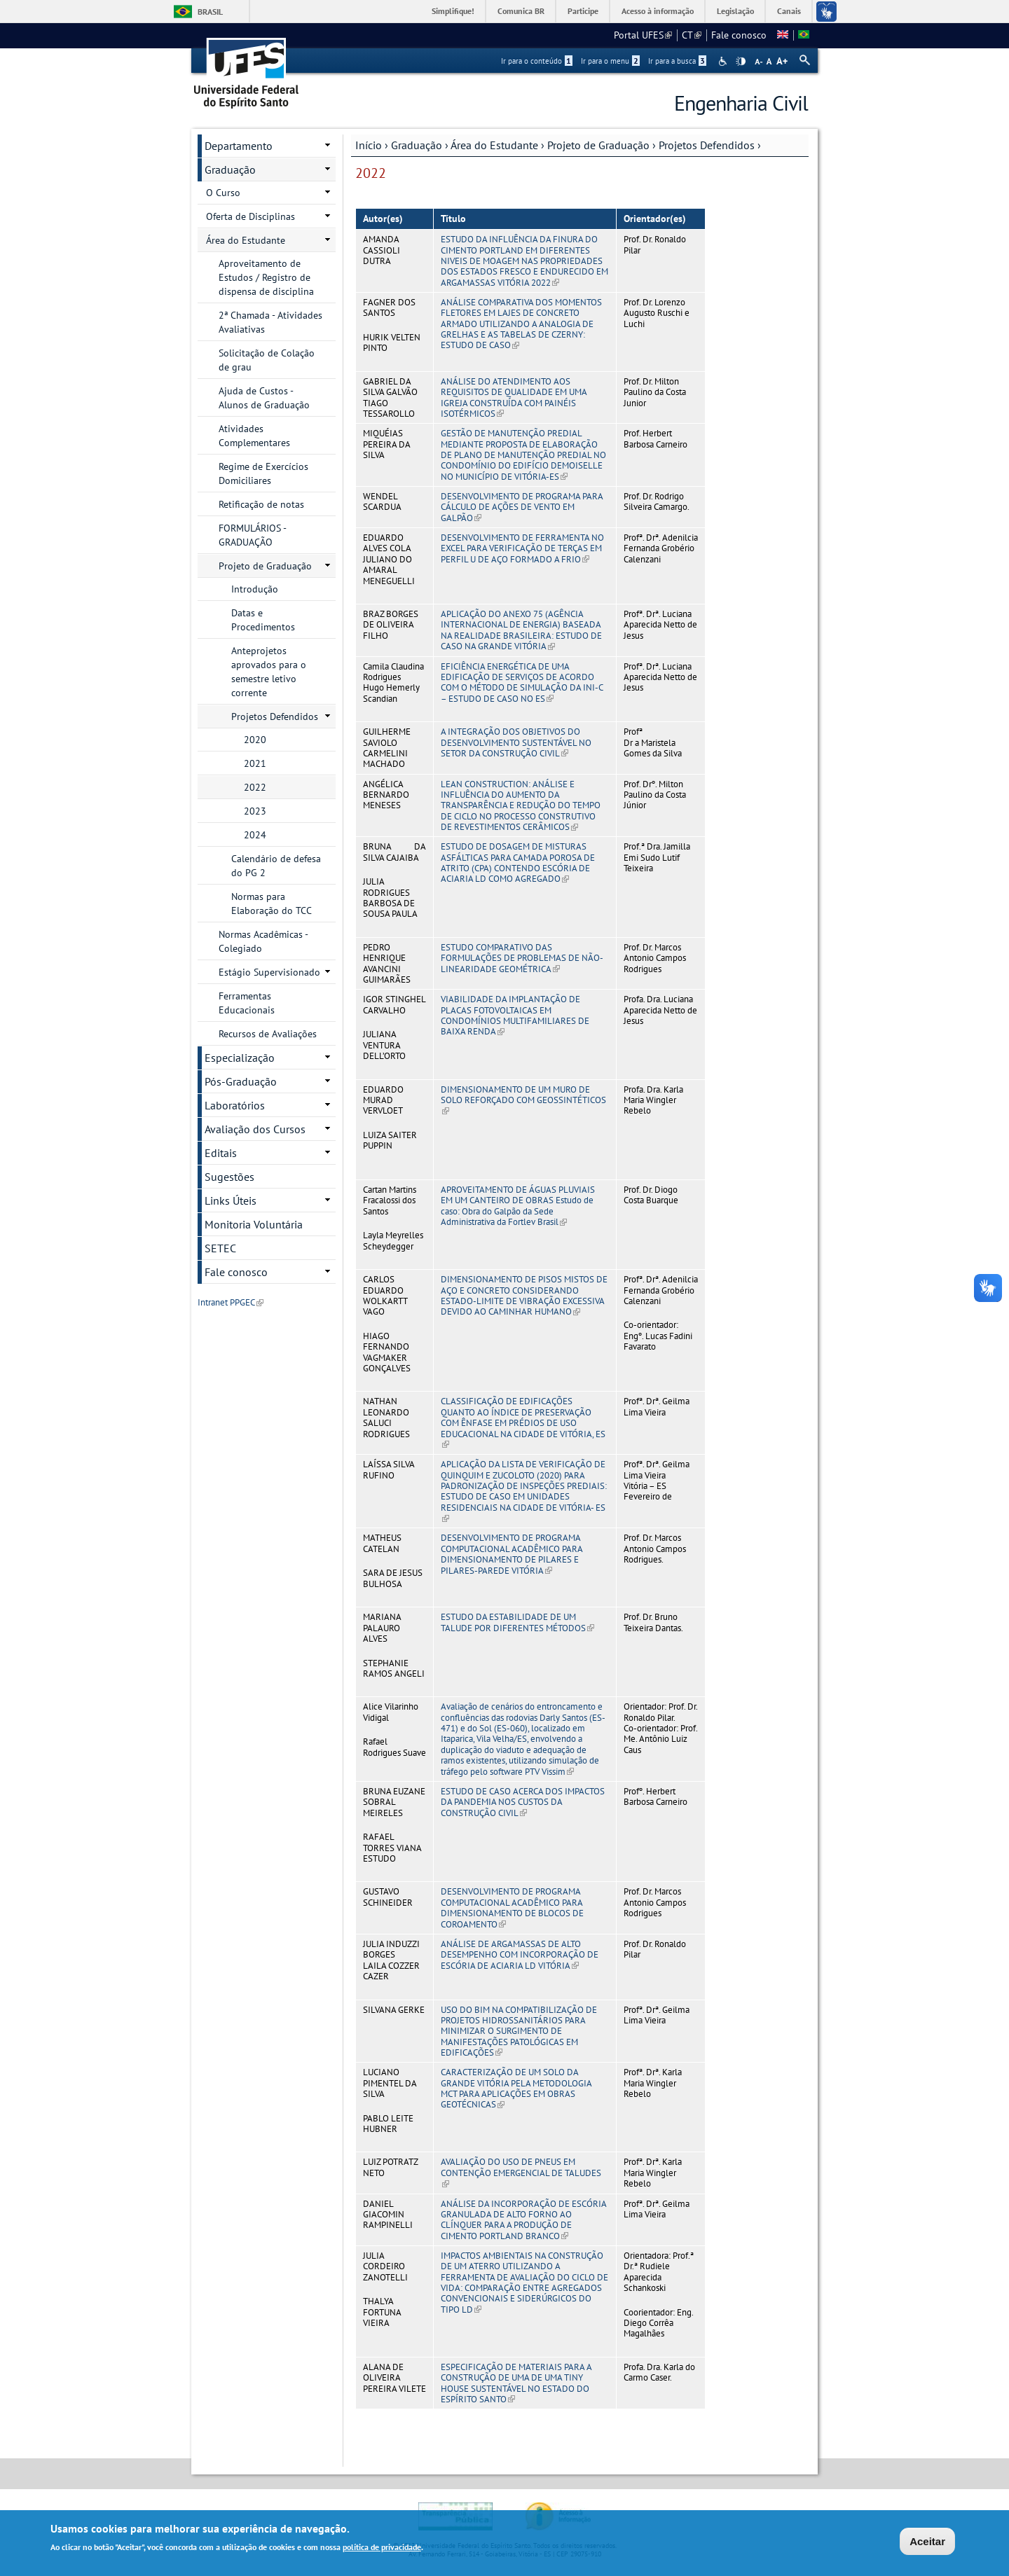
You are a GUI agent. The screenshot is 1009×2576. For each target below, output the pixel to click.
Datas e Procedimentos (263, 620)
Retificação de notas (261, 504)
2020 (255, 739)
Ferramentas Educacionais (247, 1003)
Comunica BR (520, 11)
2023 (255, 811)
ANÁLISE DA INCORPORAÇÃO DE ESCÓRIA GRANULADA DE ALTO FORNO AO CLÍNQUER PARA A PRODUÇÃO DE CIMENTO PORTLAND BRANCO (523, 2220)
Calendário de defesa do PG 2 (276, 865)
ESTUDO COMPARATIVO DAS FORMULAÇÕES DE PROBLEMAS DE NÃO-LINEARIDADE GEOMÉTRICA (522, 958)
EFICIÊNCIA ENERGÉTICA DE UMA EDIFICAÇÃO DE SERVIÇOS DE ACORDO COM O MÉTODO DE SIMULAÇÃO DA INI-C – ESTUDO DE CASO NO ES (522, 682)
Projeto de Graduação (598, 145)
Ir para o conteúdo (536, 61)
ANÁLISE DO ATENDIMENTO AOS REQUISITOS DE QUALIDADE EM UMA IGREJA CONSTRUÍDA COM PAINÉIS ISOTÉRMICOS (513, 397)
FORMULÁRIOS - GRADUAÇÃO (253, 535)
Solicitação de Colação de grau (267, 360)
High (741, 62)
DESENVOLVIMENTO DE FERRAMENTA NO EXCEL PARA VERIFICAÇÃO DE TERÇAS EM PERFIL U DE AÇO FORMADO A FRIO (522, 548)
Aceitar (927, 2543)
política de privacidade (382, 2549)
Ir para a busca (677, 61)
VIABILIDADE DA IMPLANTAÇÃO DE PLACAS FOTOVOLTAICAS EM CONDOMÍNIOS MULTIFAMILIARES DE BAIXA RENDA (515, 1015)
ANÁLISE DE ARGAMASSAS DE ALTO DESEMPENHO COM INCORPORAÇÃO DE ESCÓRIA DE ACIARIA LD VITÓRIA (519, 1955)
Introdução (254, 589)
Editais (221, 1153)
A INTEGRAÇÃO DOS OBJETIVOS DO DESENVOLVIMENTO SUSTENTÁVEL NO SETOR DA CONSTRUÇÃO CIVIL (516, 742)
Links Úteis (230, 1200)
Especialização (240, 1058)
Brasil (210, 11)
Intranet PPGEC (230, 1302)
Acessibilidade (724, 61)
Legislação (735, 11)
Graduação (416, 145)
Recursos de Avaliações (268, 1033)
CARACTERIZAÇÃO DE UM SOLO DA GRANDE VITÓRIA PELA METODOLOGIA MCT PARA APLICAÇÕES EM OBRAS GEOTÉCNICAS (516, 2088)
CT (691, 35)
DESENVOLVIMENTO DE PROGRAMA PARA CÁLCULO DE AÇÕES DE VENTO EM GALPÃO (522, 507)
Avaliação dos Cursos (255, 1129)
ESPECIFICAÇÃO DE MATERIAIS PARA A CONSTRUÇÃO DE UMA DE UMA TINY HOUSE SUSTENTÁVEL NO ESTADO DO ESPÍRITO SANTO (516, 2383)
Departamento (239, 146)
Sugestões (229, 1177)
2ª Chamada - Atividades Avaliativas (270, 322)
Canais (789, 11)
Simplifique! (453, 11)
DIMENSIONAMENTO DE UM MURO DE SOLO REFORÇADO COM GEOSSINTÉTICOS (523, 1100)
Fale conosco (739, 35)
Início (368, 145)
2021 (255, 763)
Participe (583, 11)
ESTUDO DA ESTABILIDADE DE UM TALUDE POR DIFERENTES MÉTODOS (517, 1622)
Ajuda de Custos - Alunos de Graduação (264, 398)
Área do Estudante (494, 145)
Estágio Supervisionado (269, 972)
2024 (255, 835)
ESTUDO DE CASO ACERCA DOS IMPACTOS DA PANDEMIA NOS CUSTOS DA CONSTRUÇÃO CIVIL (523, 1802)
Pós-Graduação (241, 1081)
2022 (255, 787)
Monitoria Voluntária (254, 1224)
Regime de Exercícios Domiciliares (263, 473)
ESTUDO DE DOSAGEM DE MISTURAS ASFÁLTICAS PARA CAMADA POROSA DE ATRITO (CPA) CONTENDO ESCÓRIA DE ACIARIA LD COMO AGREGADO (518, 862)
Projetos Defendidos (707, 145)
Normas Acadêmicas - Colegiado (263, 941)
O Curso (223, 192)
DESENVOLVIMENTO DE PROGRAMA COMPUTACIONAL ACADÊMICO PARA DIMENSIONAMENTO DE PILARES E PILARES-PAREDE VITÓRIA (511, 1554)
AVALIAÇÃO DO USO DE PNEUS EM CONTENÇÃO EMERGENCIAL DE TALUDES (521, 2172)
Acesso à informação (658, 11)
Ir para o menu (610, 61)
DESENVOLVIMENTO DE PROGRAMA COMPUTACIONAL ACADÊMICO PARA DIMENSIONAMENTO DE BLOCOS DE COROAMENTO (512, 1907)
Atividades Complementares (254, 435)
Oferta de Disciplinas (250, 216)
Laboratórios (235, 1105)
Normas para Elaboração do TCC (271, 903)
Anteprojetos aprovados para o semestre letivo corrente (268, 671)
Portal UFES (643, 35)
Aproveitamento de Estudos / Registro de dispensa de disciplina (266, 277)
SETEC (220, 1248)
